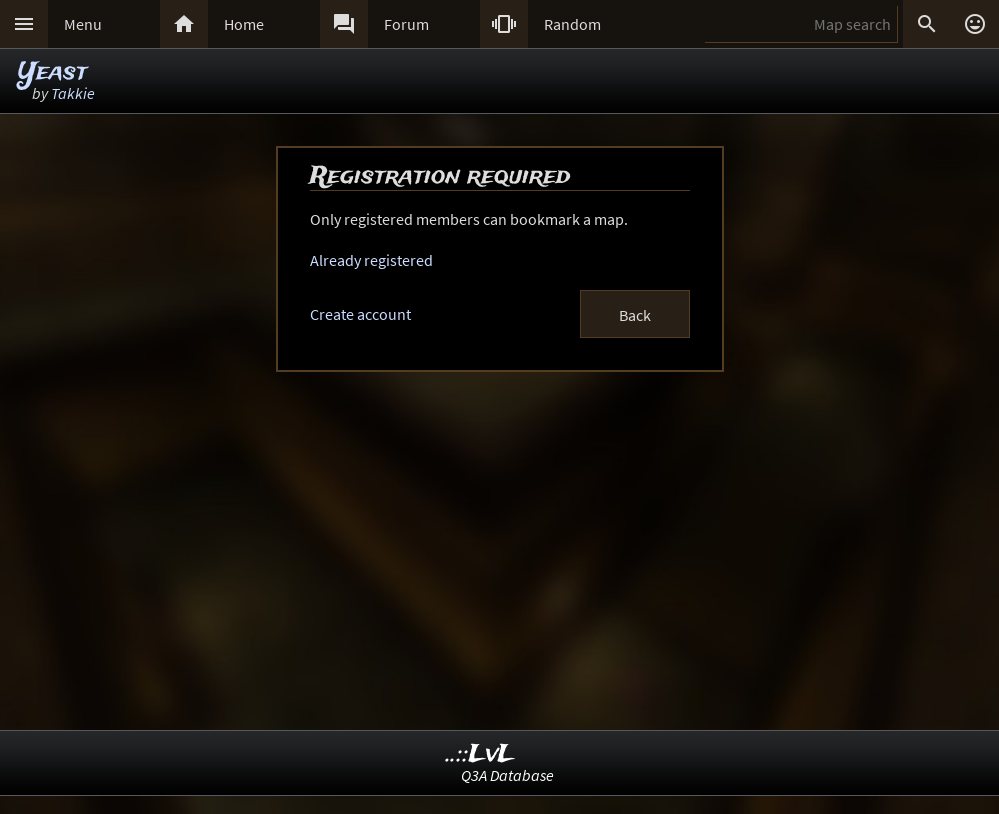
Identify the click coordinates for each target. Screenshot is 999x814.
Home (244, 24)
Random (572, 24)
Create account (360, 314)
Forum (406, 24)
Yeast (52, 72)
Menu (83, 24)
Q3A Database (507, 775)
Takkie (73, 93)
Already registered (371, 260)
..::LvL (480, 754)
